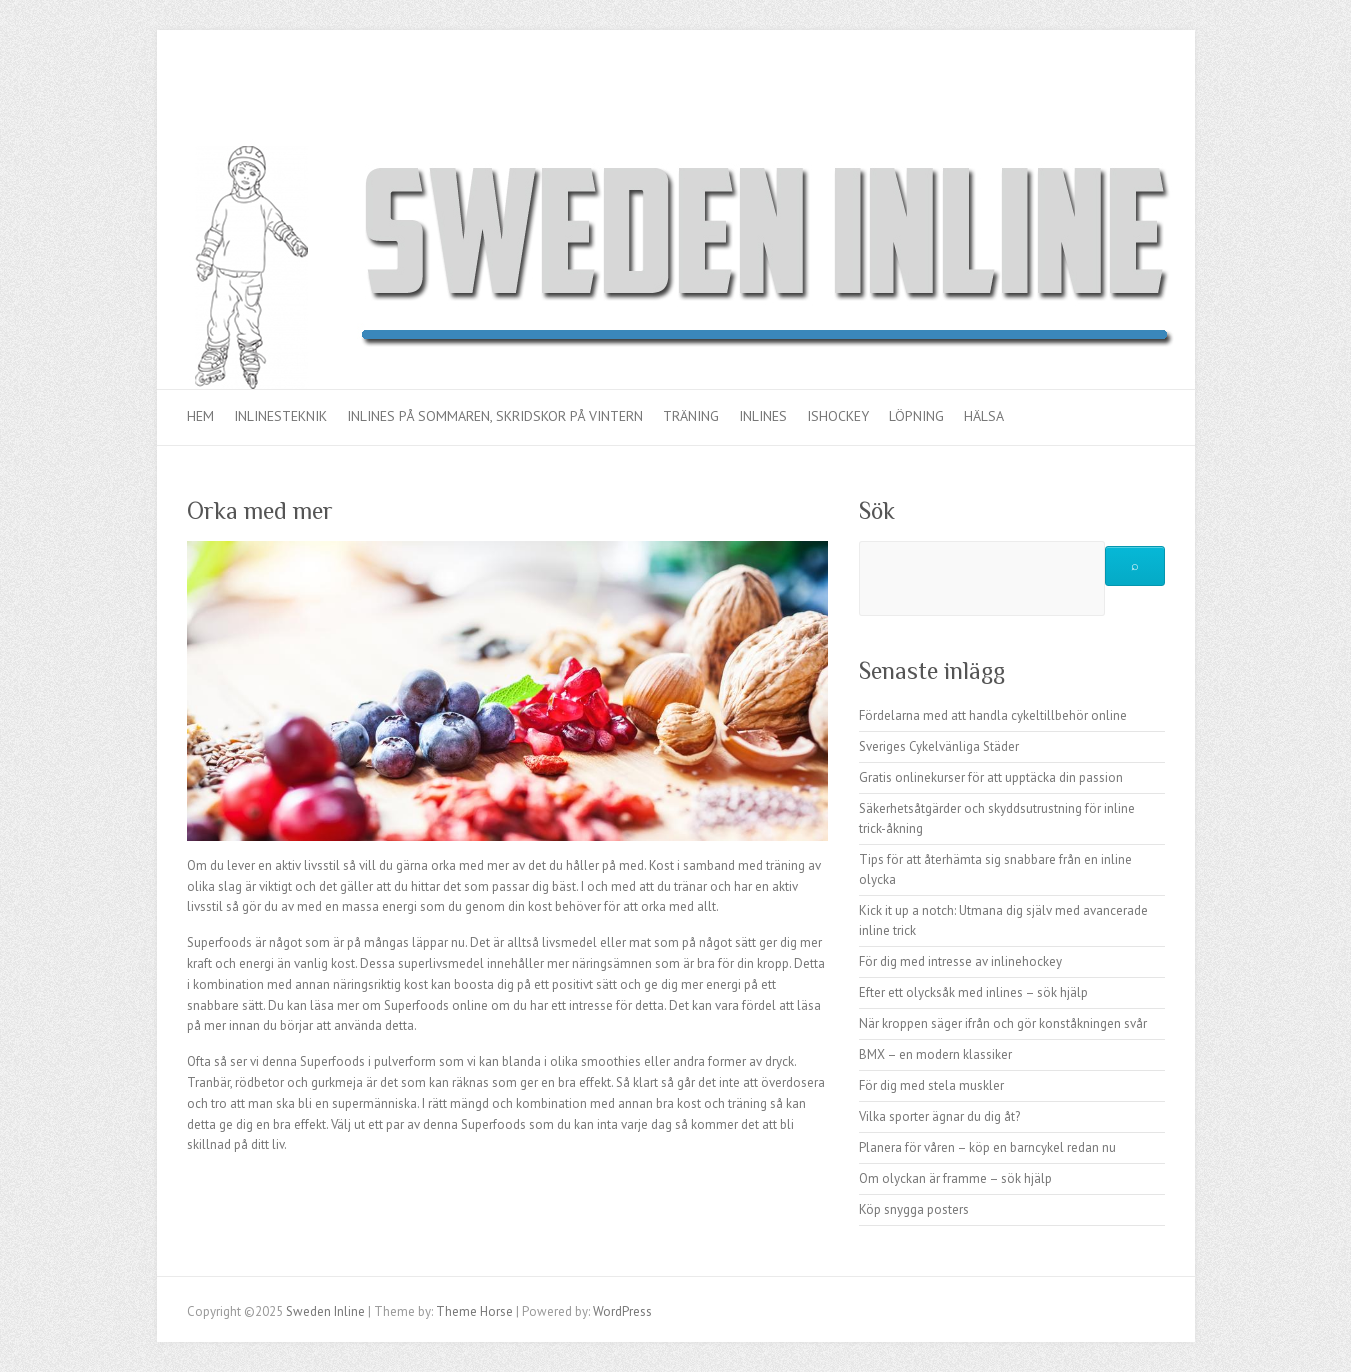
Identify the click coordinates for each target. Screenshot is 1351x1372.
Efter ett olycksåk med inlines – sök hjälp (973, 992)
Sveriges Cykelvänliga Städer (939, 746)
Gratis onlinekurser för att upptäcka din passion (991, 777)
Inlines (763, 416)
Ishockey (838, 416)
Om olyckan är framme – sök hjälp (955, 1178)
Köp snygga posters (914, 1209)
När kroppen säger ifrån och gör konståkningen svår (1003, 1023)
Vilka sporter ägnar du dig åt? (939, 1116)
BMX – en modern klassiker (935, 1054)
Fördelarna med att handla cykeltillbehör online (993, 715)
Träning (691, 416)
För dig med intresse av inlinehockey (960, 961)
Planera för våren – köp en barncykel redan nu (987, 1147)
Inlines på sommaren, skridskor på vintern (495, 416)
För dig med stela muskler (931, 1085)
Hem (200, 416)
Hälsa (984, 416)
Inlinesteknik (280, 416)
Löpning (916, 416)
